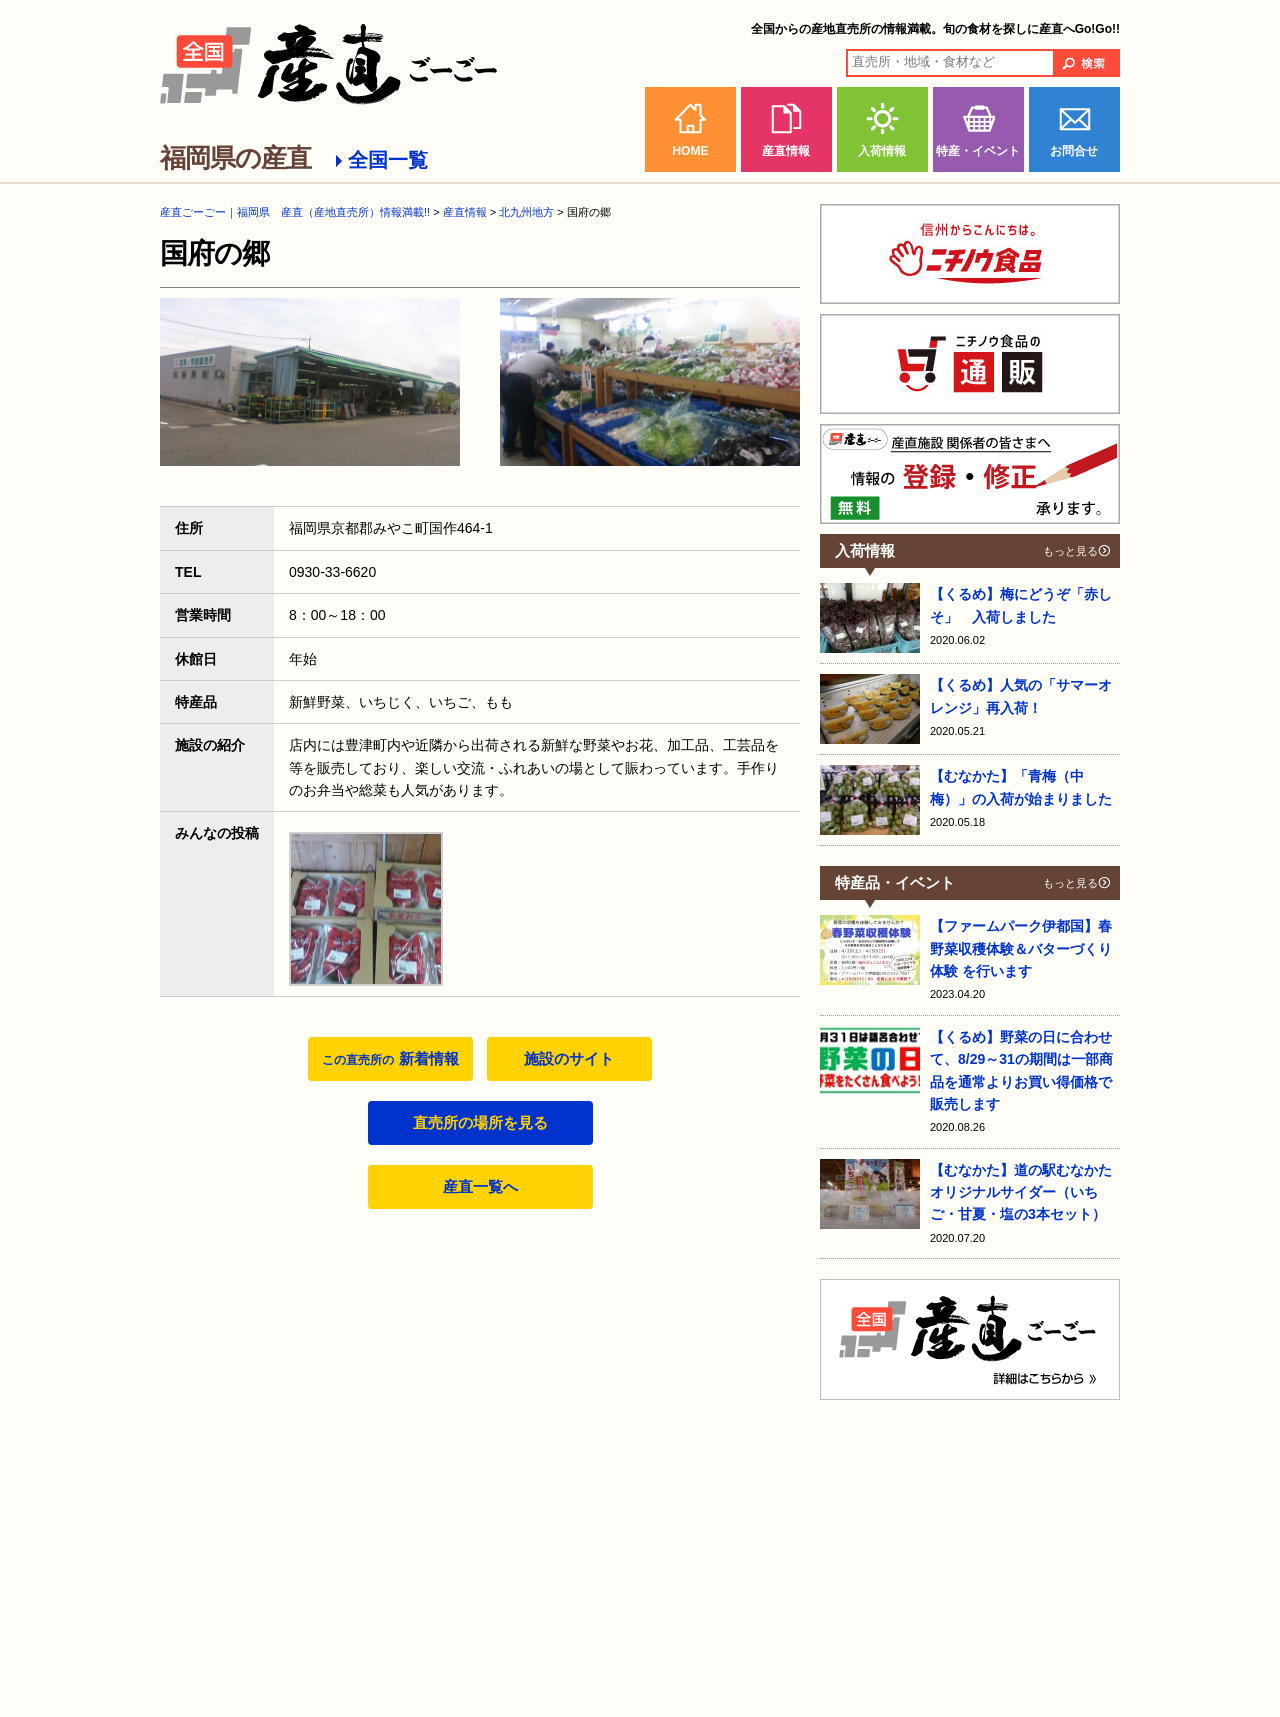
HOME (690, 151)
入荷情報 (882, 151)
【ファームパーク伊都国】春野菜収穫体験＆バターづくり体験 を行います (1021, 948)
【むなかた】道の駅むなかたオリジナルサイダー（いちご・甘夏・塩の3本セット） (1021, 1192)
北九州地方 (526, 212)
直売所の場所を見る (480, 1122)
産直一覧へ (480, 1186)
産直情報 (786, 151)
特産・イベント (978, 151)
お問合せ (1074, 151)
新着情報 (390, 1058)
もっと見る (1070, 551)
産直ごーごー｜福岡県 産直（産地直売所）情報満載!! (295, 212)
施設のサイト (569, 1058)
